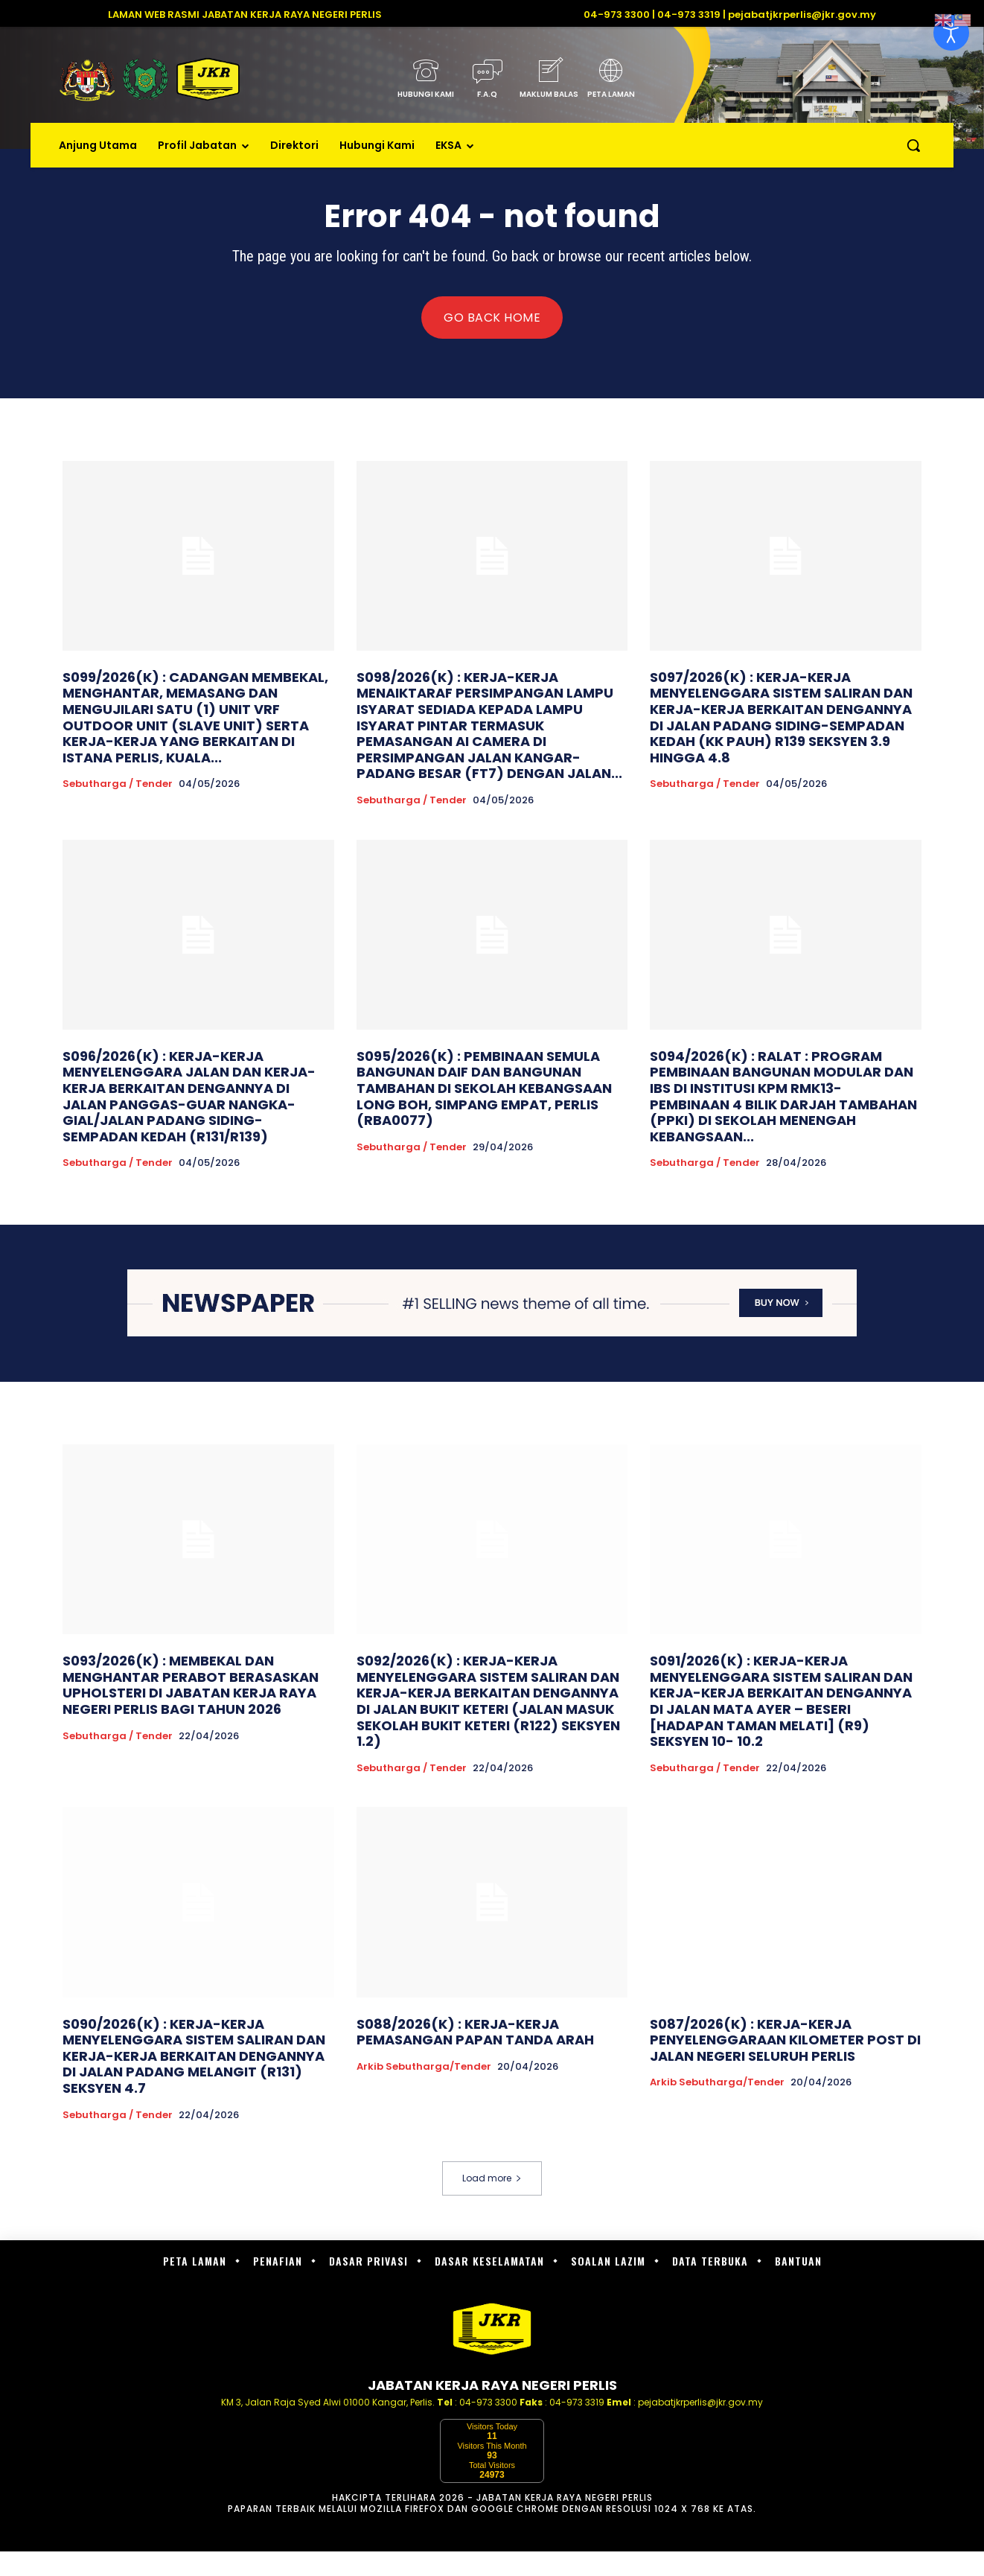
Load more (492, 2178)
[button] (913, 145)
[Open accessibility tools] (951, 33)
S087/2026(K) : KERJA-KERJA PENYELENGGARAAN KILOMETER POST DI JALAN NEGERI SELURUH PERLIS (785, 2040)
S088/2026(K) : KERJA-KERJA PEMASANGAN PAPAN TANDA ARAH (475, 2032)
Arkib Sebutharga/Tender (424, 2067)
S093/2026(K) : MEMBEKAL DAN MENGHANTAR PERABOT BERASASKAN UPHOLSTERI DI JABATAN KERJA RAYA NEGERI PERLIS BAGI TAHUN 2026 (191, 1684)
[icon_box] (425, 82)
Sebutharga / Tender (118, 784)
